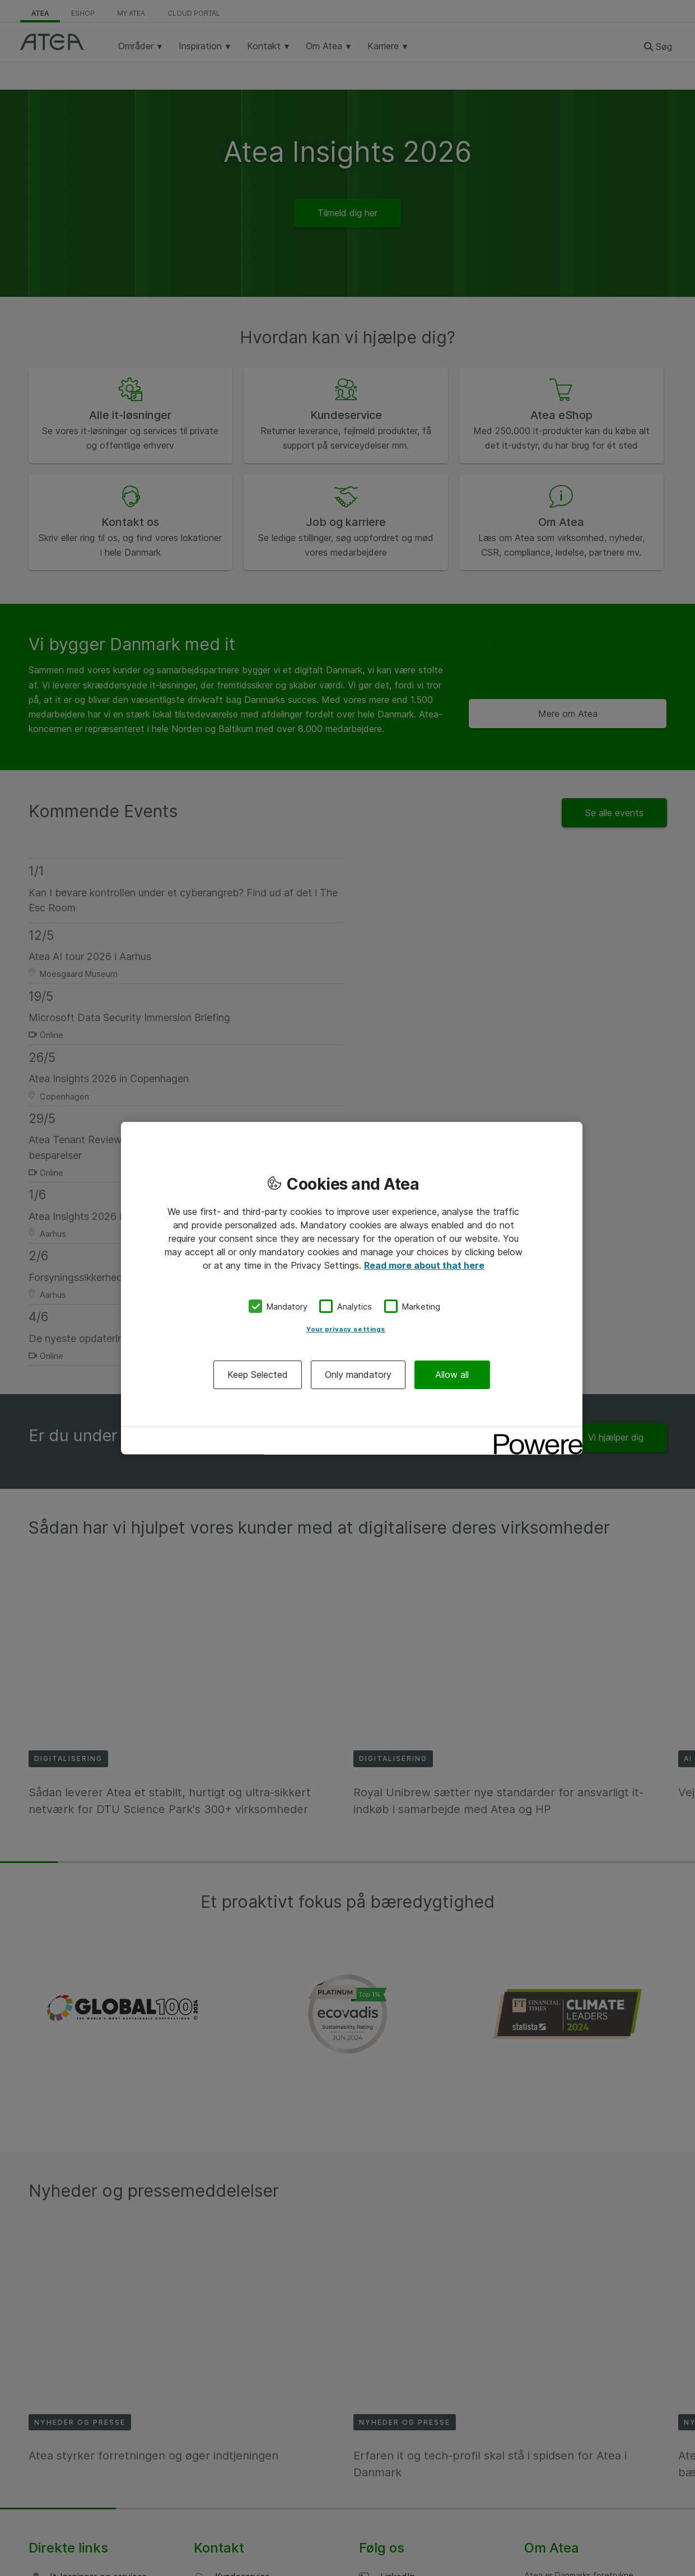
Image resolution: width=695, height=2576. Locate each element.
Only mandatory (358, 1374)
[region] (351, 1288)
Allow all (452, 1374)
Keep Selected (257, 1374)
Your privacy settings (345, 1329)
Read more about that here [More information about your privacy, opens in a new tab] (424, 1264)
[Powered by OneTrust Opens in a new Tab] (534, 1436)
